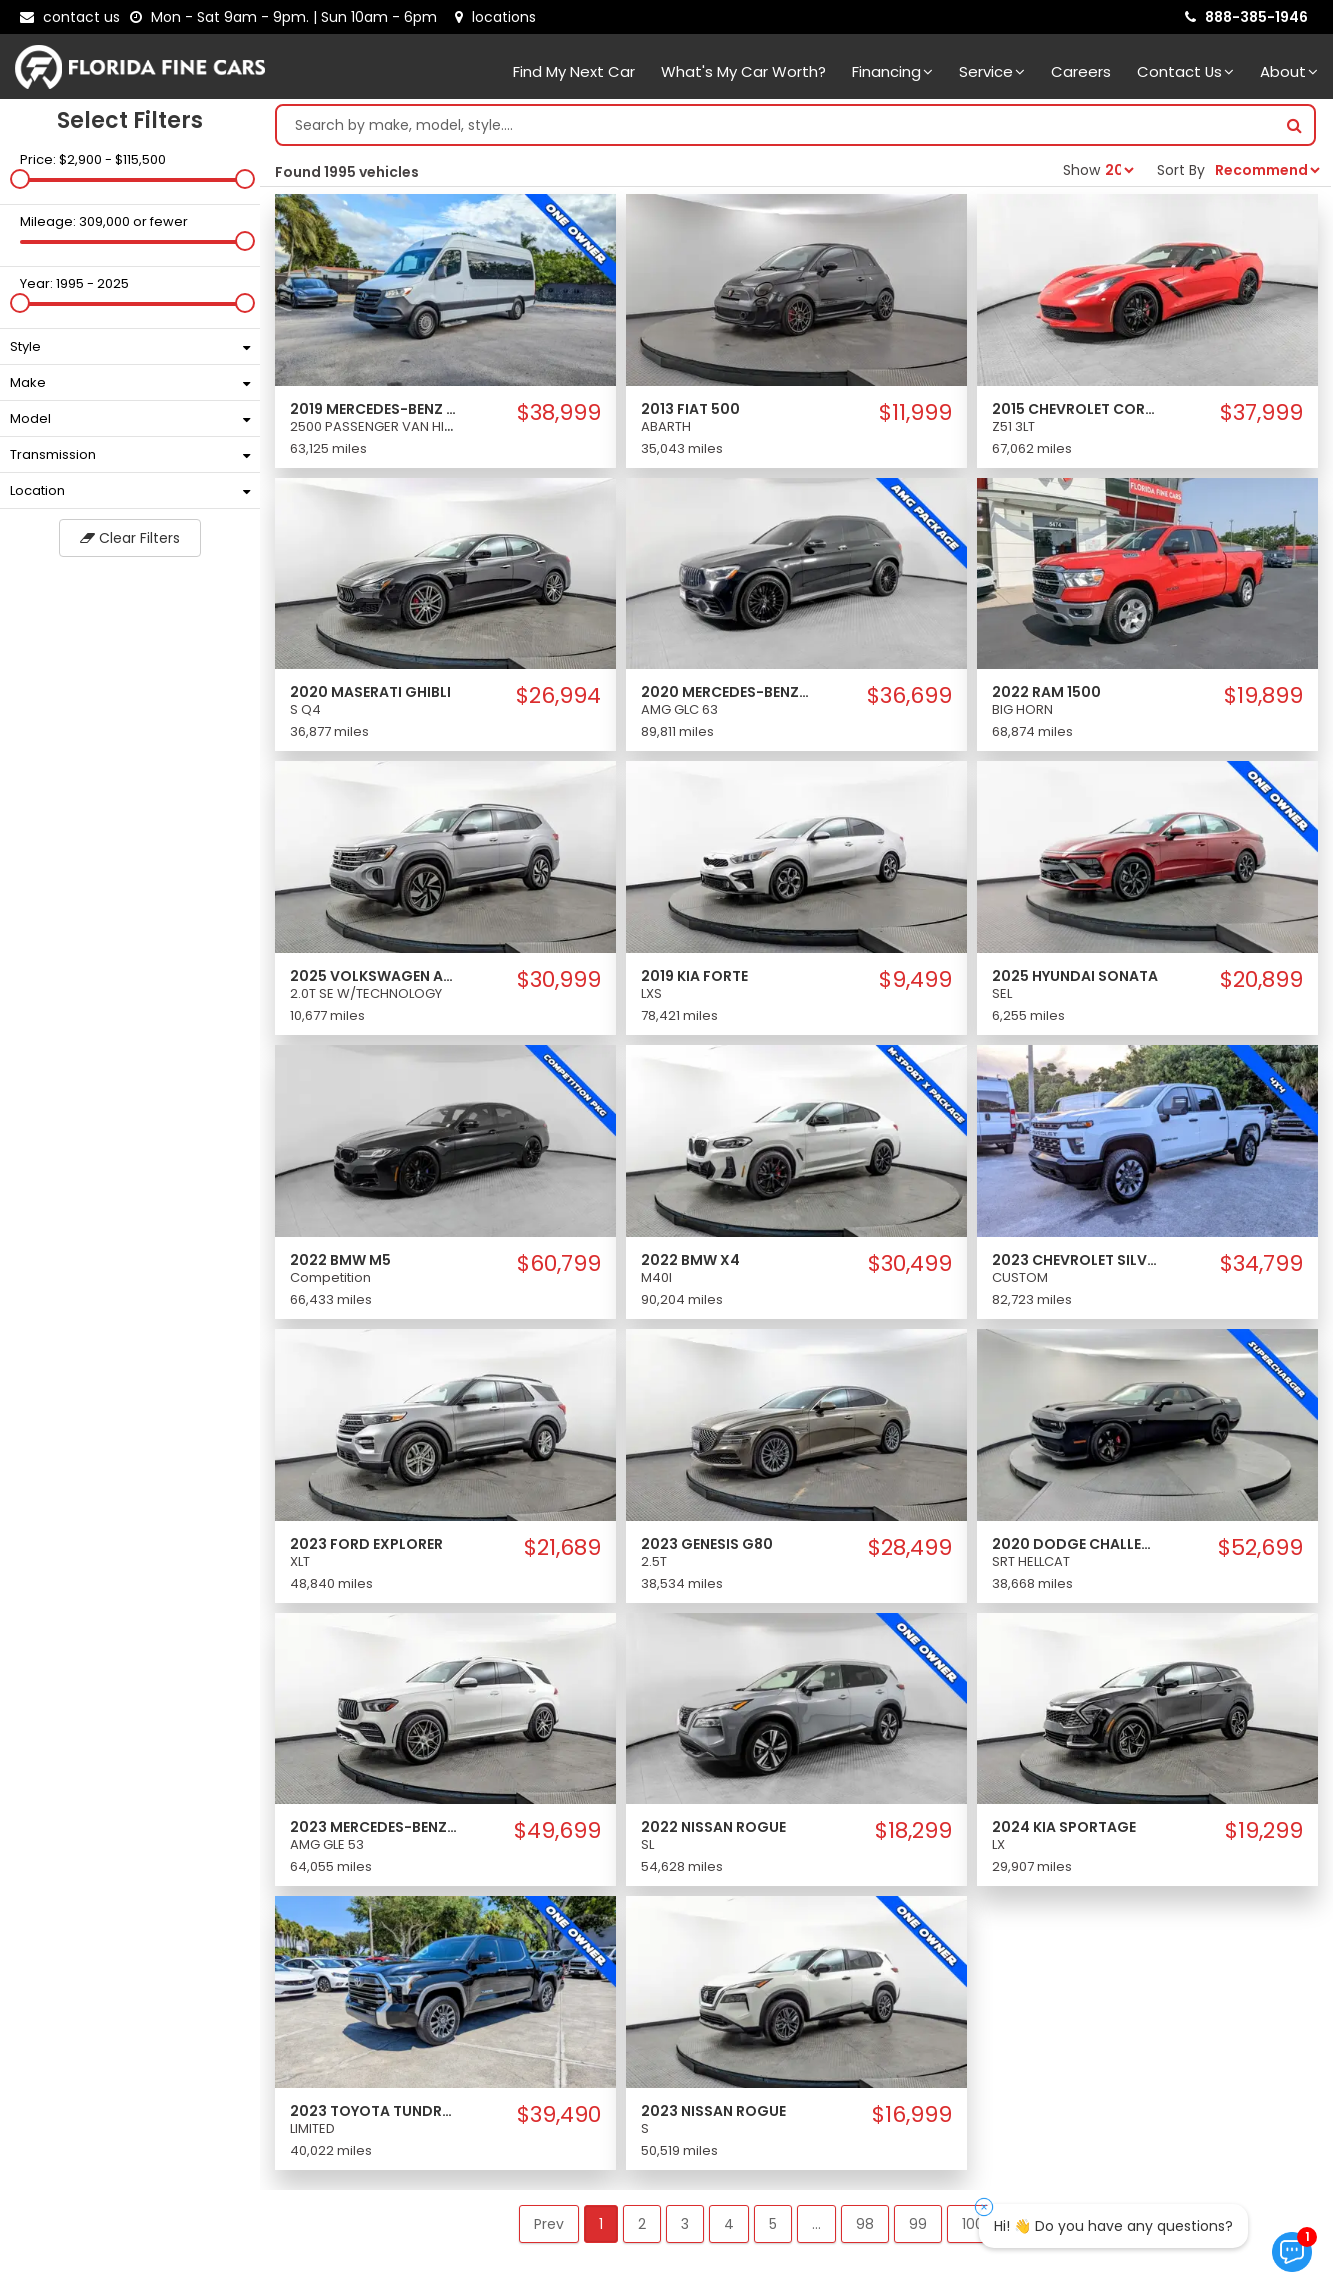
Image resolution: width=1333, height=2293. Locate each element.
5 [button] (773, 2224)
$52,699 (1260, 1548)
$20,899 (1261, 980)
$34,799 (1261, 1264)
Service (992, 71)
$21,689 (562, 1548)
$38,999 (559, 413)
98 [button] (865, 2224)
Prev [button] (549, 2224)
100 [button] (973, 2224)
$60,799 (559, 1264)
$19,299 (1264, 1831)
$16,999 (912, 2115)
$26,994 (558, 696)
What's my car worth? (743, 71)
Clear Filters (130, 538)
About (1289, 71)
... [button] (816, 2224)
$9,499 (915, 980)
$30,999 (559, 980)
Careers (1081, 71)
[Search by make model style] (776, 125)
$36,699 (909, 696)
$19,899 (1263, 696)
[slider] (20, 179)
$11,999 (915, 413)
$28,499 (910, 1548)
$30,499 (910, 1264)
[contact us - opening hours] (287, 17)
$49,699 (557, 1831)
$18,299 (913, 1831)
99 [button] (918, 2224)
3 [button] (685, 2224)
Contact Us (1185, 71)
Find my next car (574, 71)
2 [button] (642, 2224)
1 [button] (601, 2224)
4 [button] (729, 2224)
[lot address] (495, 17)
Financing (892, 71)
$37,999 (1261, 413)
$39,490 (559, 2115)
